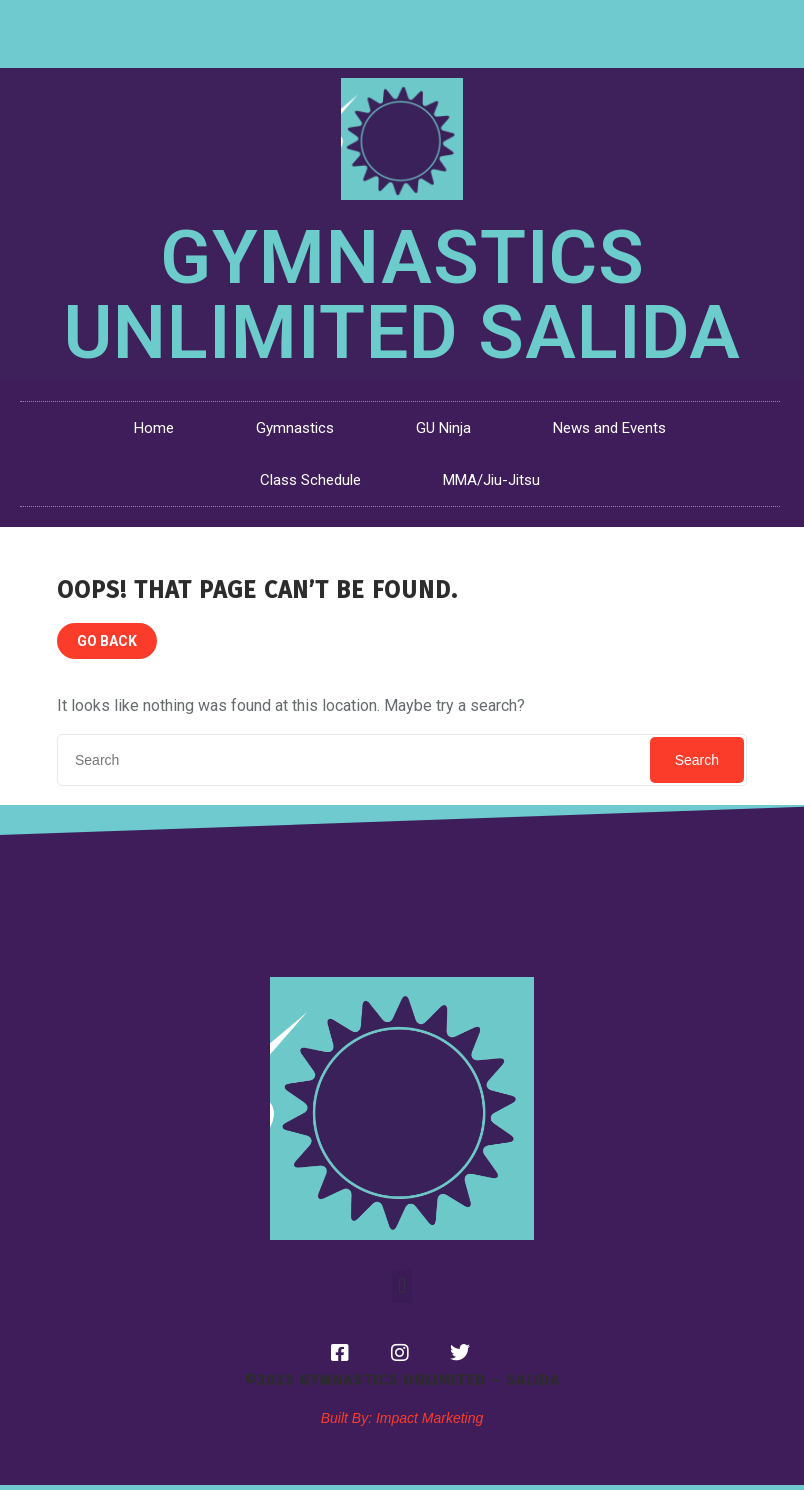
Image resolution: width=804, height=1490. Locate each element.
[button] (401, 1286)
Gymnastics (295, 428)
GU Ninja (443, 428)
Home (154, 428)
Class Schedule (310, 480)
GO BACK (107, 641)
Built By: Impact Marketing (402, 1418)
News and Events (609, 428)
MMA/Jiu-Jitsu (491, 480)
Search (697, 760)
